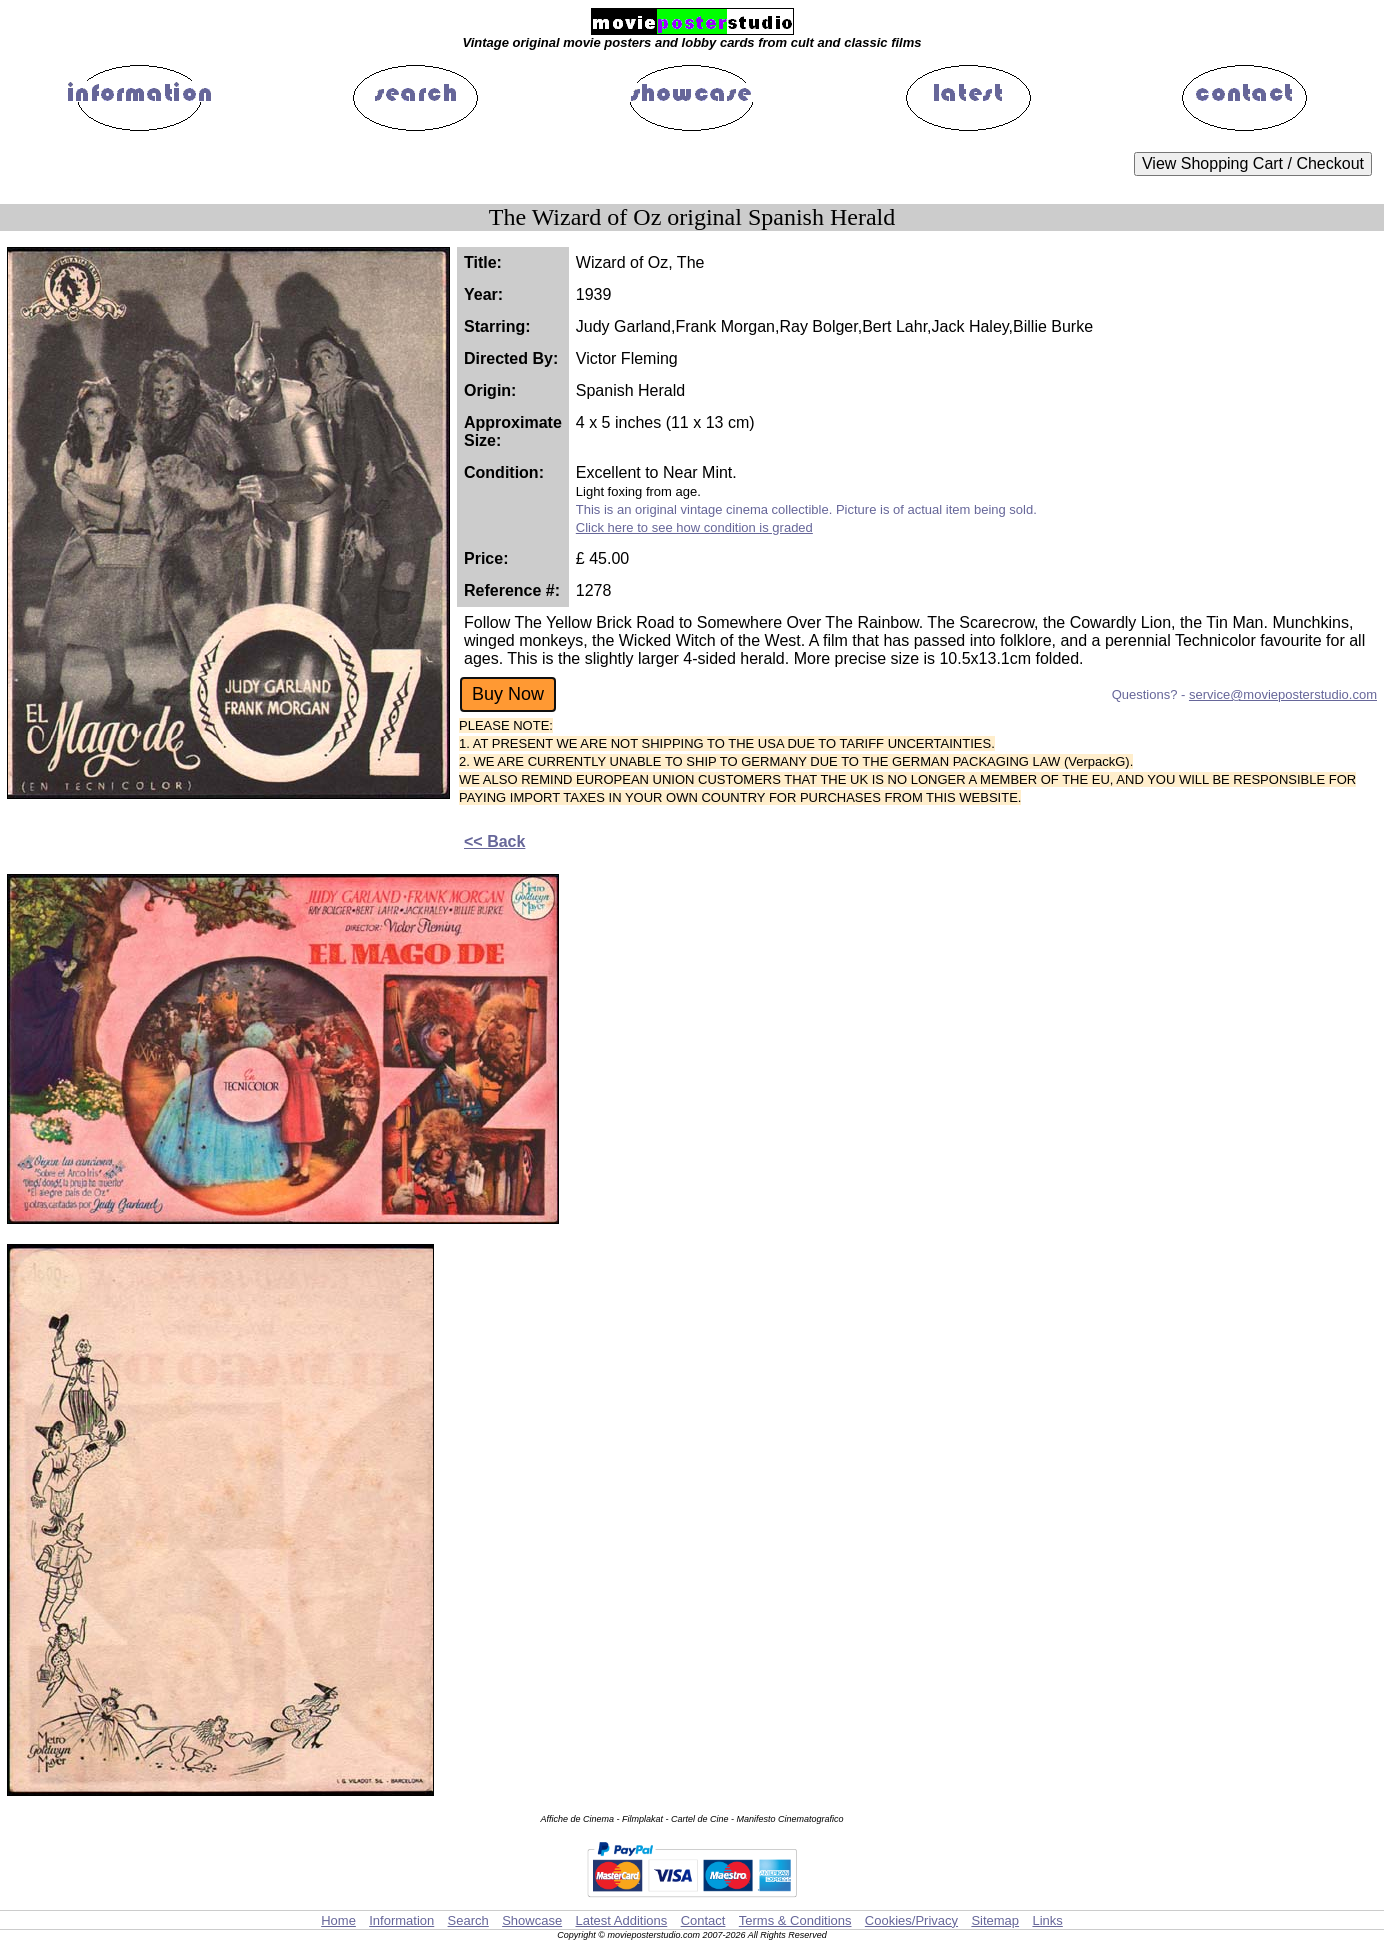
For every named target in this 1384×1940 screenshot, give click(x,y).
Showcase (532, 1920)
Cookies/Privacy (911, 1920)
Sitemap (995, 1920)
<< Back (494, 841)
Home (338, 1920)
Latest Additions (621, 1920)
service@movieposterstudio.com (1283, 694)
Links (1047, 1920)
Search (468, 1920)
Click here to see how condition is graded (694, 527)
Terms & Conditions (795, 1920)
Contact (703, 1920)
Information (401, 1920)
